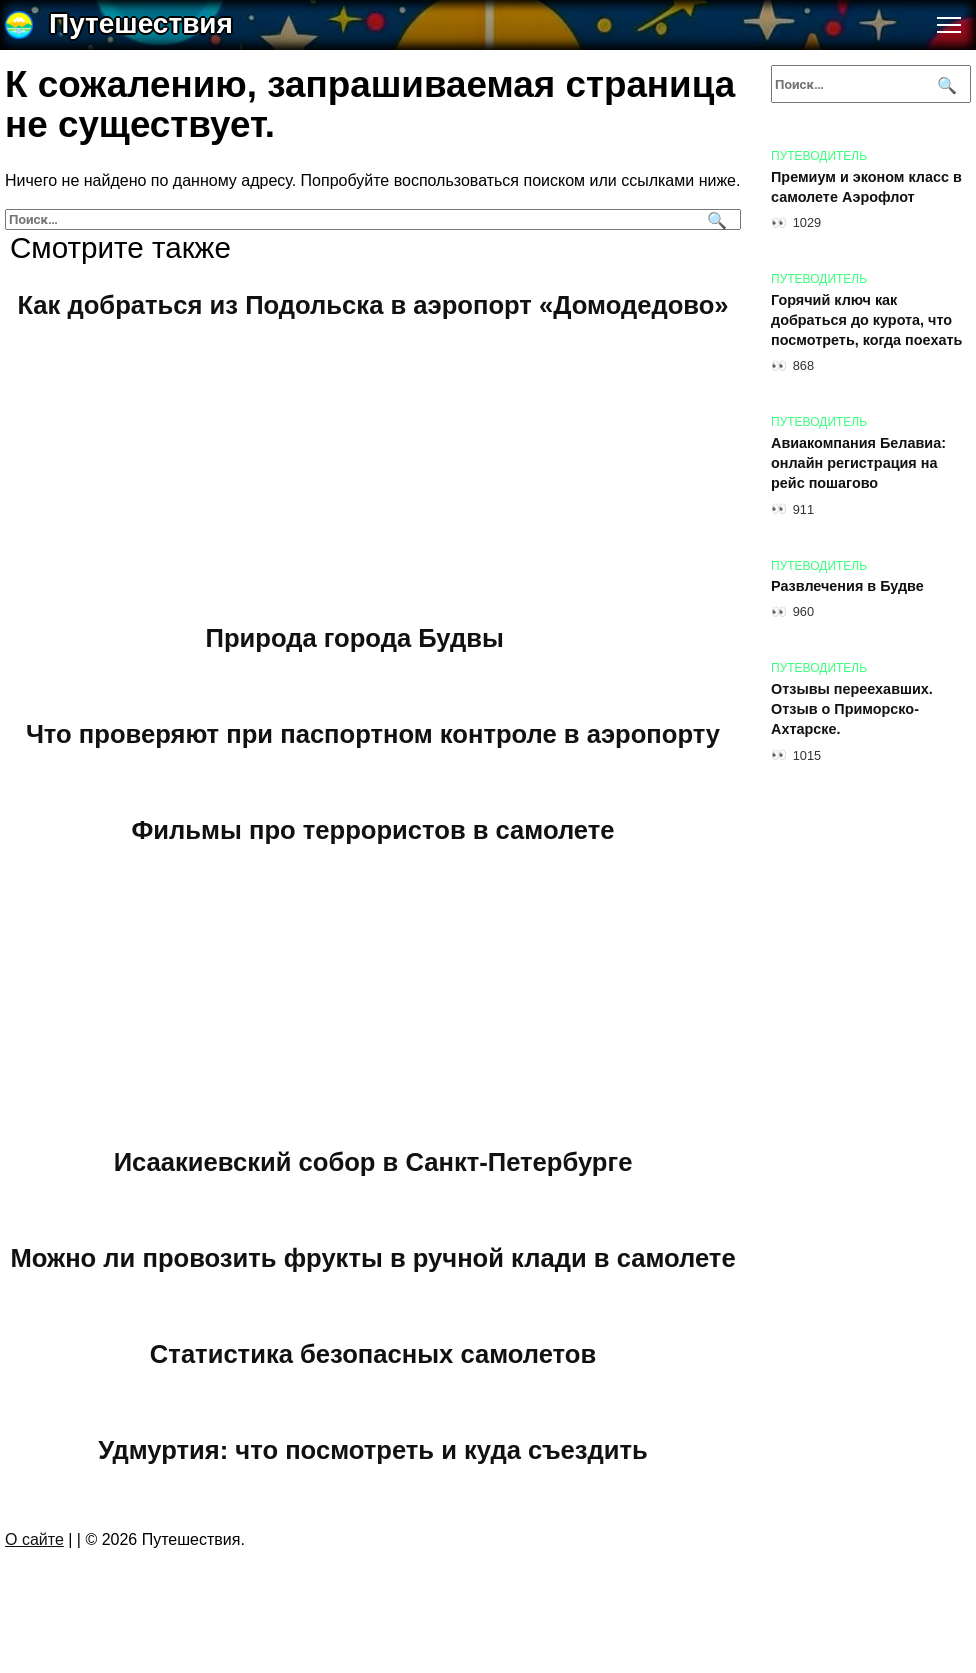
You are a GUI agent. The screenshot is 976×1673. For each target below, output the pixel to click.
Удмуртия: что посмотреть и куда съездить (373, 1449)
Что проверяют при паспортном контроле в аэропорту (373, 733)
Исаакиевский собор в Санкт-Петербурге (373, 1161)
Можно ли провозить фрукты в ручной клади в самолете (372, 1257)
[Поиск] (714, 219)
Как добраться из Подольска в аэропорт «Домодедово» (372, 305)
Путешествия (141, 23)
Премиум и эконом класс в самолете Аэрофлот (866, 187)
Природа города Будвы (355, 637)
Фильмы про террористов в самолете (372, 829)
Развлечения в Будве (847, 587)
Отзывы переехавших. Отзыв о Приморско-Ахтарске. (852, 709)
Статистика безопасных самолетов (373, 1353)
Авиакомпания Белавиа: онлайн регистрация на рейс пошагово (858, 463)
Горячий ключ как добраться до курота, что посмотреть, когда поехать (866, 320)
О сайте (34, 1539)
